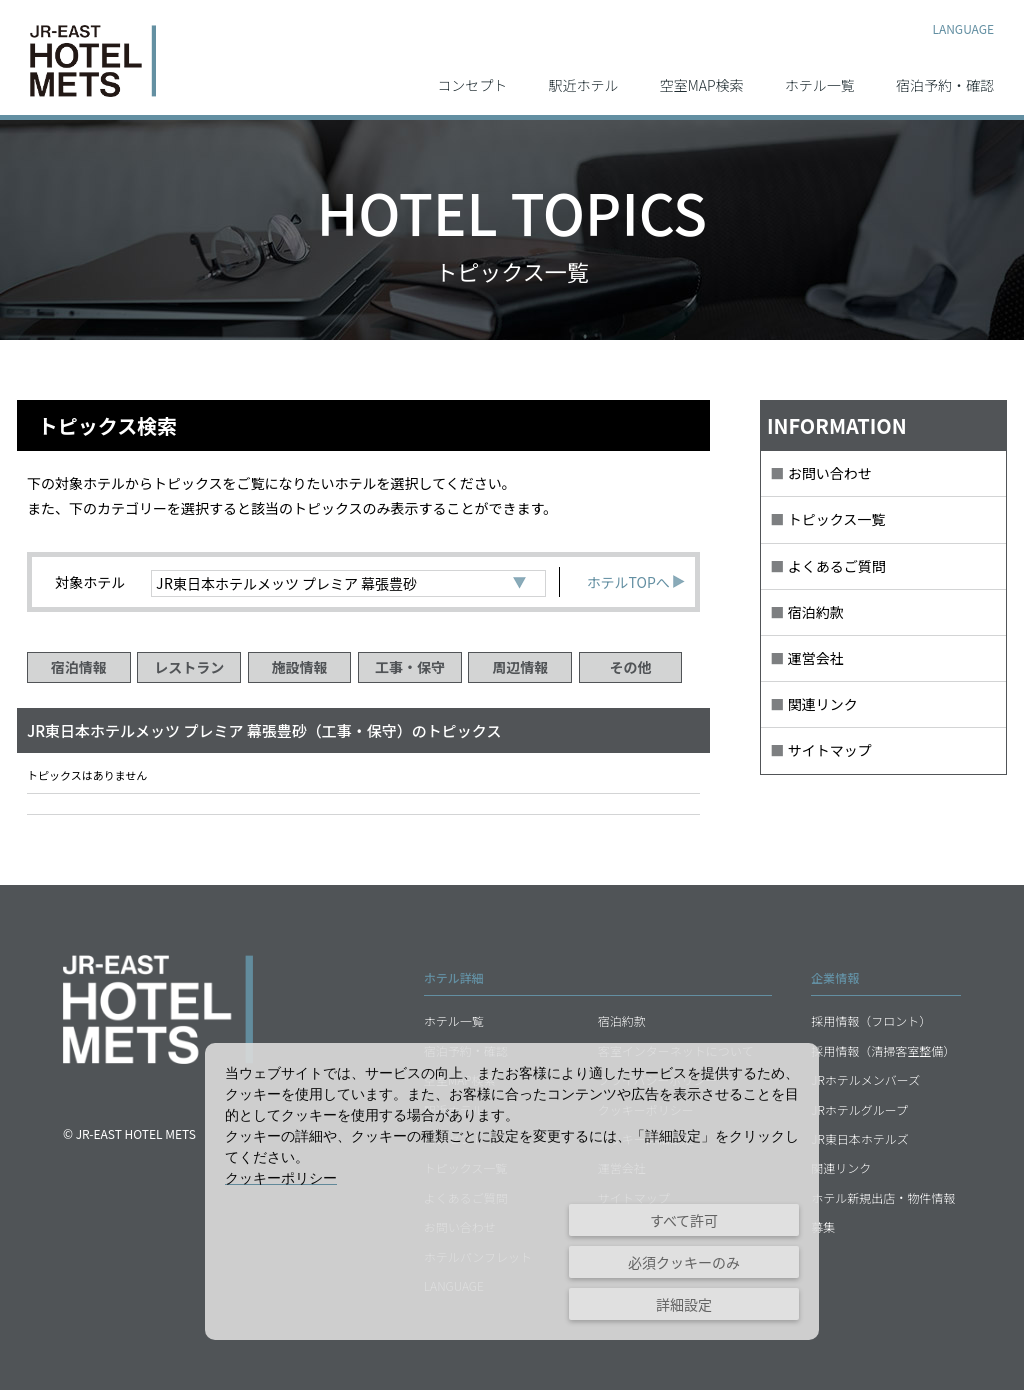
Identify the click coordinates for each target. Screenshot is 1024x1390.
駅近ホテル (584, 84)
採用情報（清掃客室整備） (883, 1050)
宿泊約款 (816, 612)
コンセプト (472, 84)
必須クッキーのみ (684, 1262)
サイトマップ (830, 750)
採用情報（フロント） (871, 1020)
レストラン (189, 667)
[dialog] (512, 1191)
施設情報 (300, 667)
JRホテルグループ (859, 1109)
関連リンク (823, 704)
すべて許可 (684, 1220)
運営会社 (816, 658)
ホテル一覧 (820, 84)
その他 (631, 667)
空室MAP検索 (702, 84)
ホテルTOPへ (636, 582)
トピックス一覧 (837, 519)
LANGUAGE (963, 27)
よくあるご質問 (837, 566)
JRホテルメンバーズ (865, 1079)
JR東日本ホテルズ (860, 1138)
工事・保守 (410, 667)
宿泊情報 (79, 667)
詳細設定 (684, 1304)
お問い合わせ (830, 473)
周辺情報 (520, 667)
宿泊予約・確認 (945, 84)
